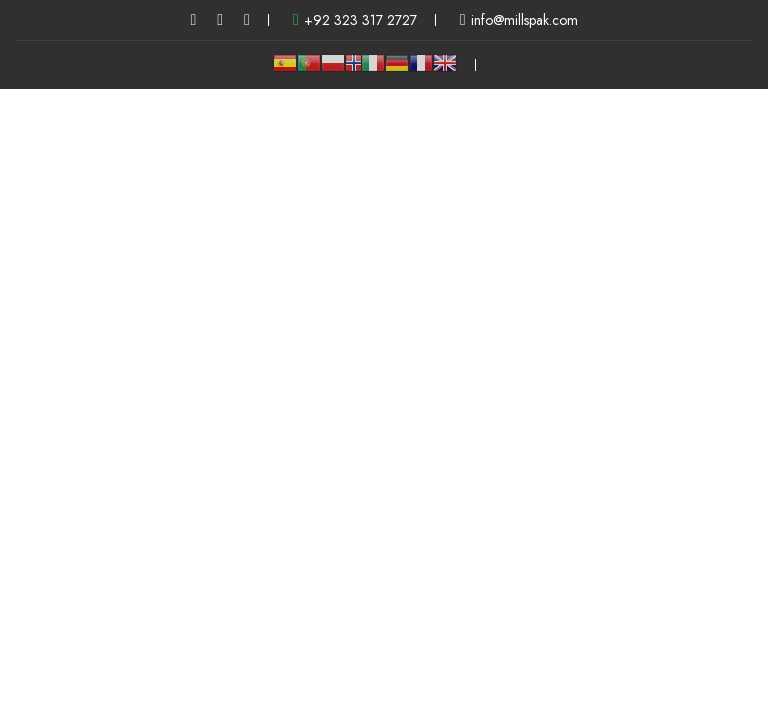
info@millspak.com (519, 20)
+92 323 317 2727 (355, 20)
